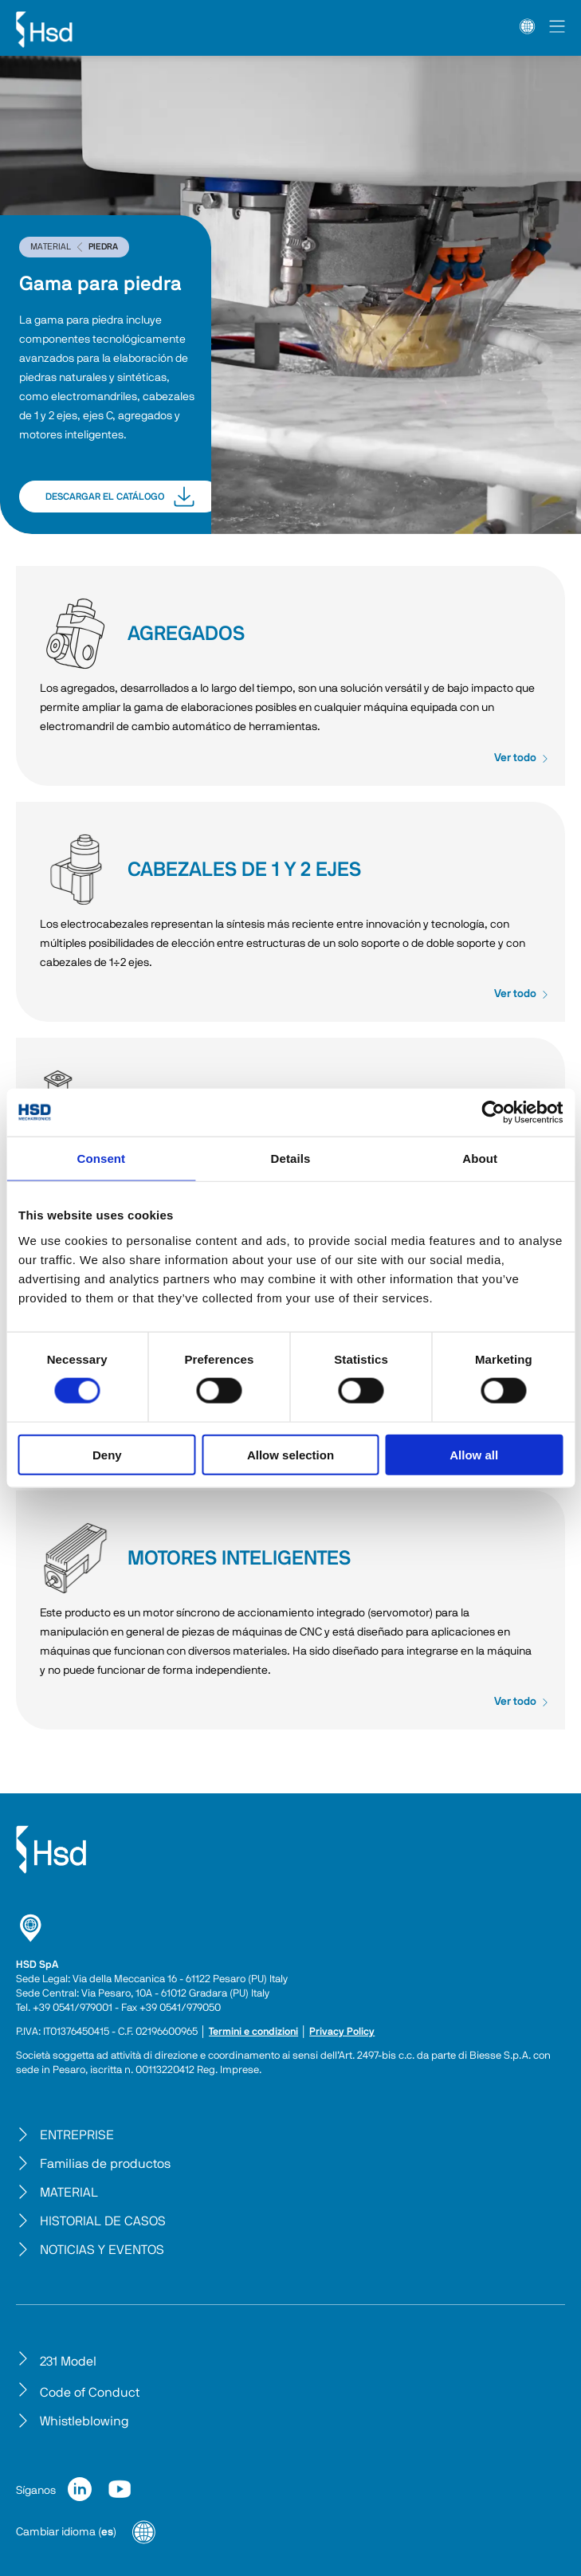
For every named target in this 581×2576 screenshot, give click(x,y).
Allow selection (290, 1454)
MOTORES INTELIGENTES (76, 1558)
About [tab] (479, 1158)
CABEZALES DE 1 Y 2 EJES (76, 869)
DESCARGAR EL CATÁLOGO (119, 496)
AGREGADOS (76, 634)
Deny (107, 1454)
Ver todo (521, 758)
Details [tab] (291, 1158)
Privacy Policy (342, 2032)
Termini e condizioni (253, 2032)
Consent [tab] (101, 1158)
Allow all (473, 1454)
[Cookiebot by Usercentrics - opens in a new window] (493, 1113)
